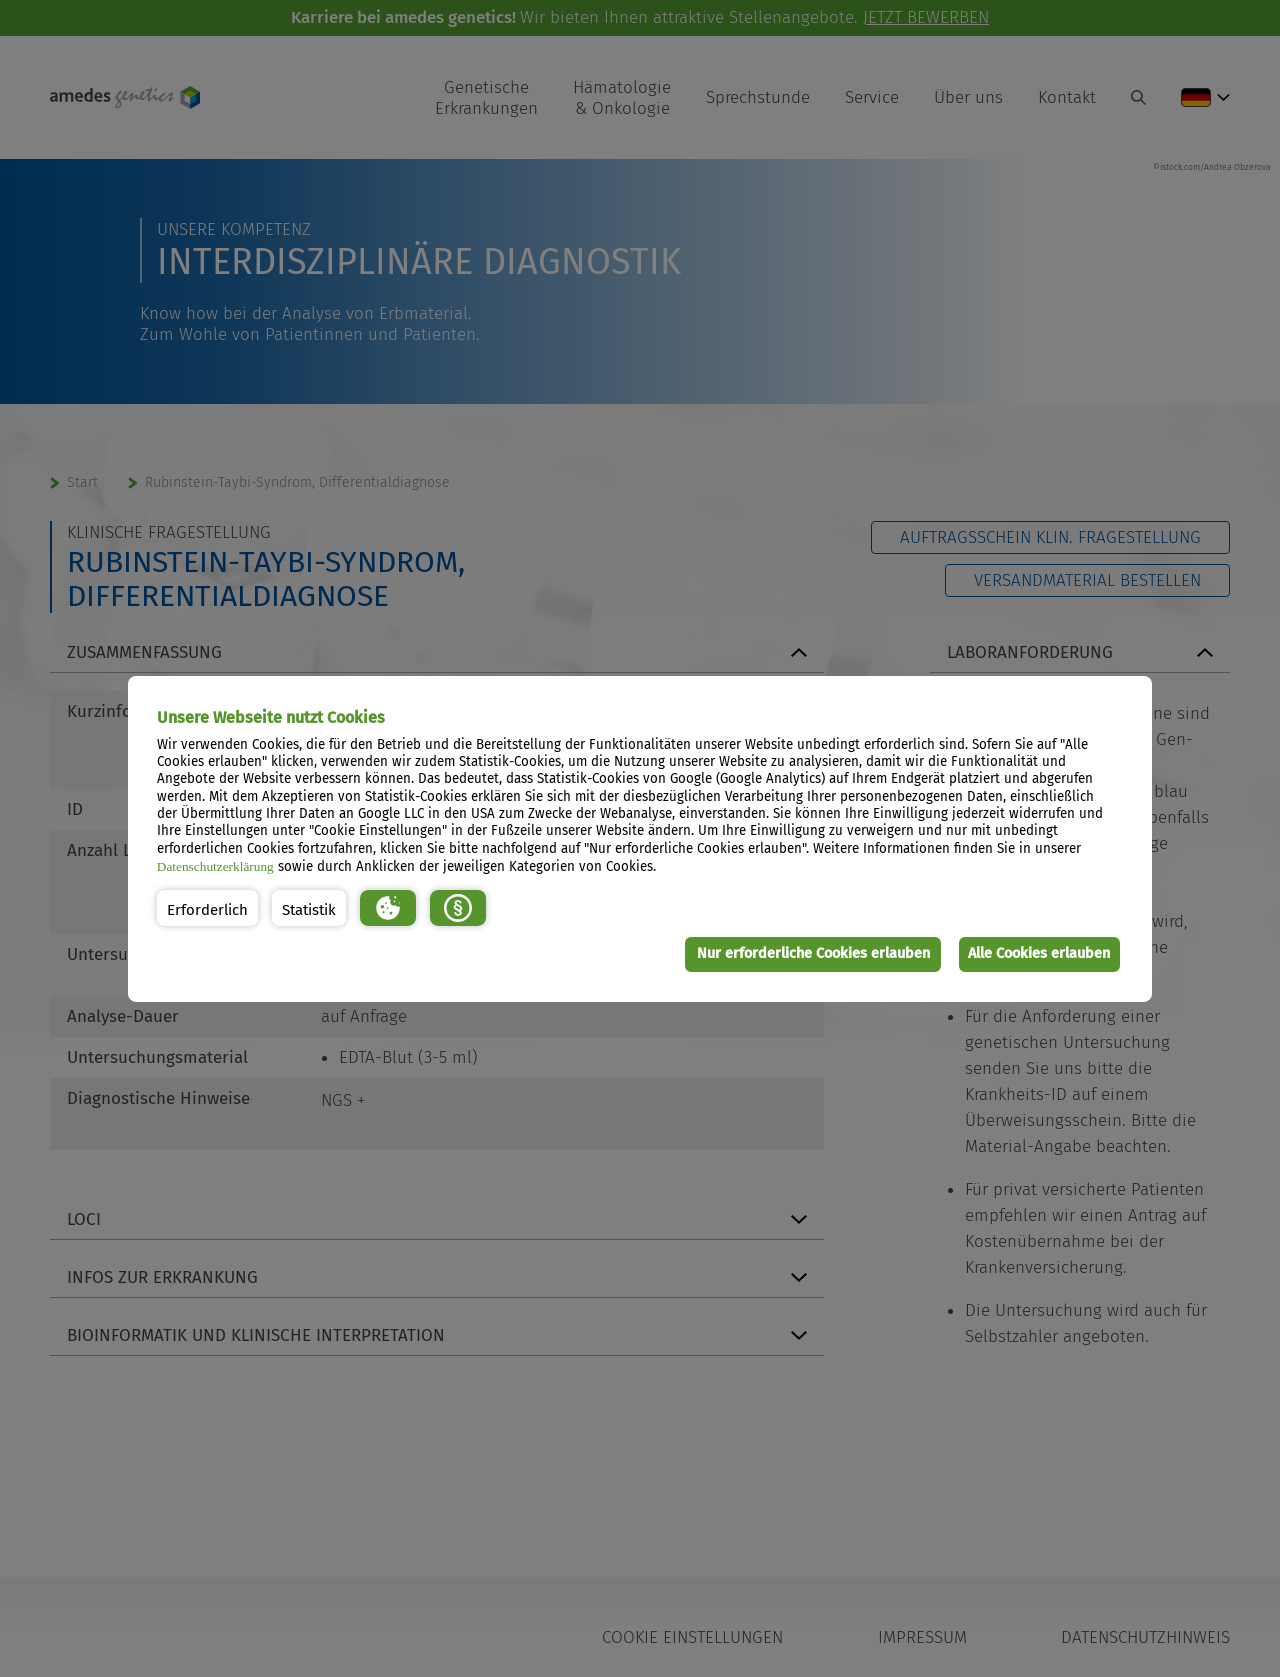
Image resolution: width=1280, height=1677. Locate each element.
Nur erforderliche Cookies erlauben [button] (805, 953)
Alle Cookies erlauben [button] (1037, 953)
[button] (207, 908)
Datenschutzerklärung (215, 866)
